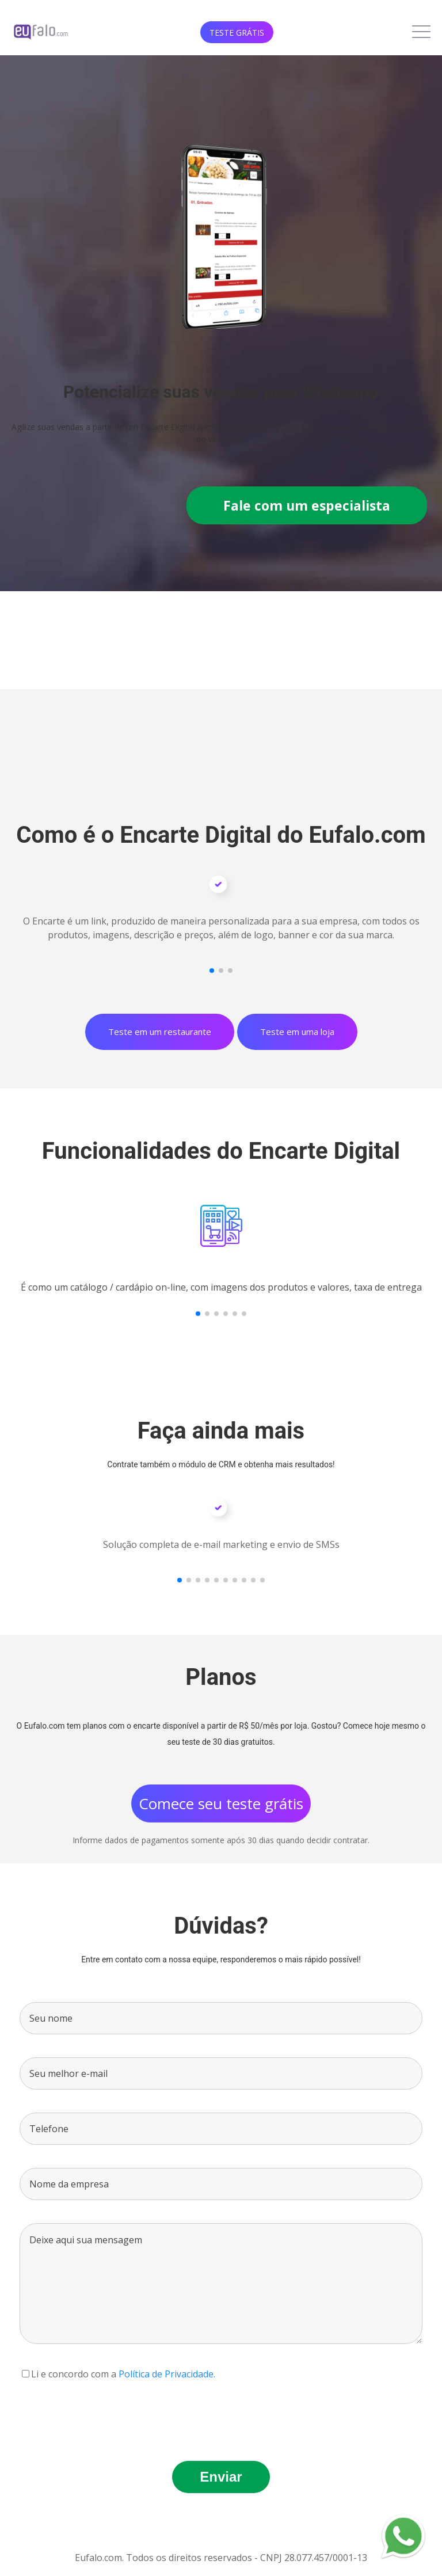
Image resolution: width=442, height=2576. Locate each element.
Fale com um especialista (306, 505)
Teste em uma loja (297, 1031)
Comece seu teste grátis (221, 1803)
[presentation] (107, 2415)
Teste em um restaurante (159, 1031)
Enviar (221, 2476)
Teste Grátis (236, 32)
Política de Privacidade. (167, 2374)
